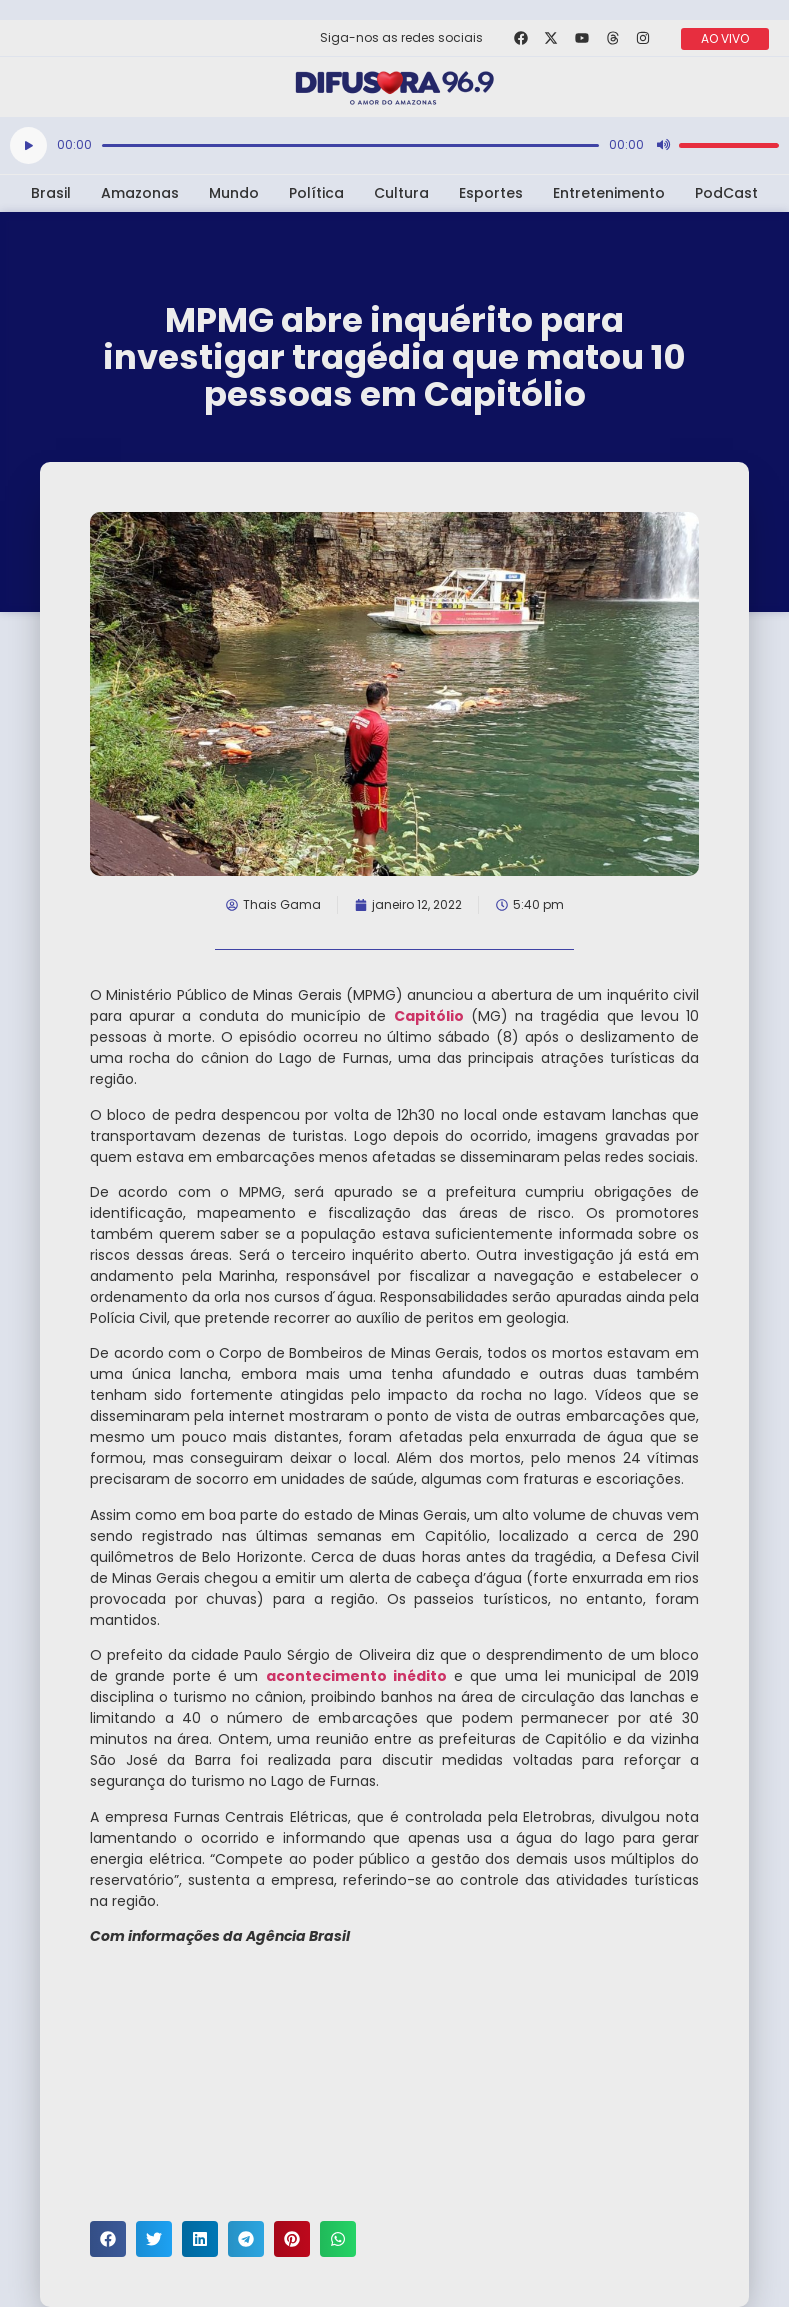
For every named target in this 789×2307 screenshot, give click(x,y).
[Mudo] (663, 145)
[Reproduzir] (28, 145)
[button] (108, 2239)
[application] (394, 145)
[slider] (350, 145)
